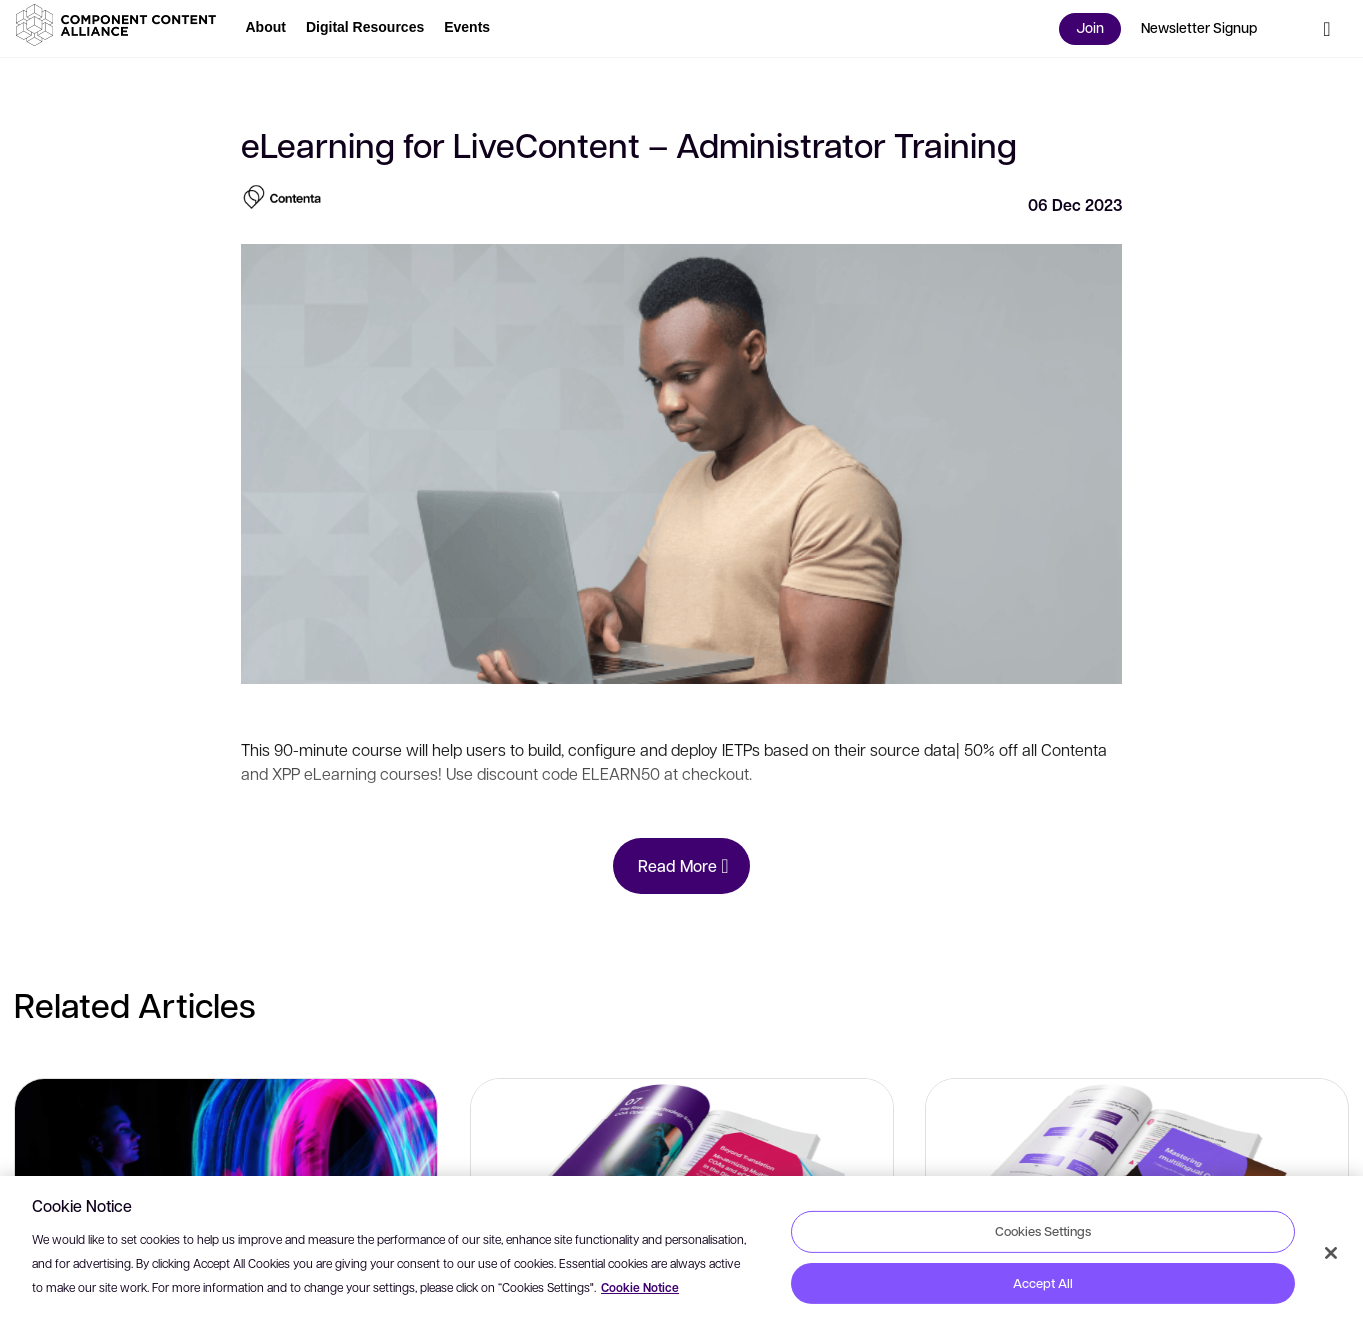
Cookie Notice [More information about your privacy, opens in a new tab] (640, 1287)
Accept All (1043, 1283)
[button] (120, 25)
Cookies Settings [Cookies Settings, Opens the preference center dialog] (1043, 1231)
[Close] (1331, 1253)
